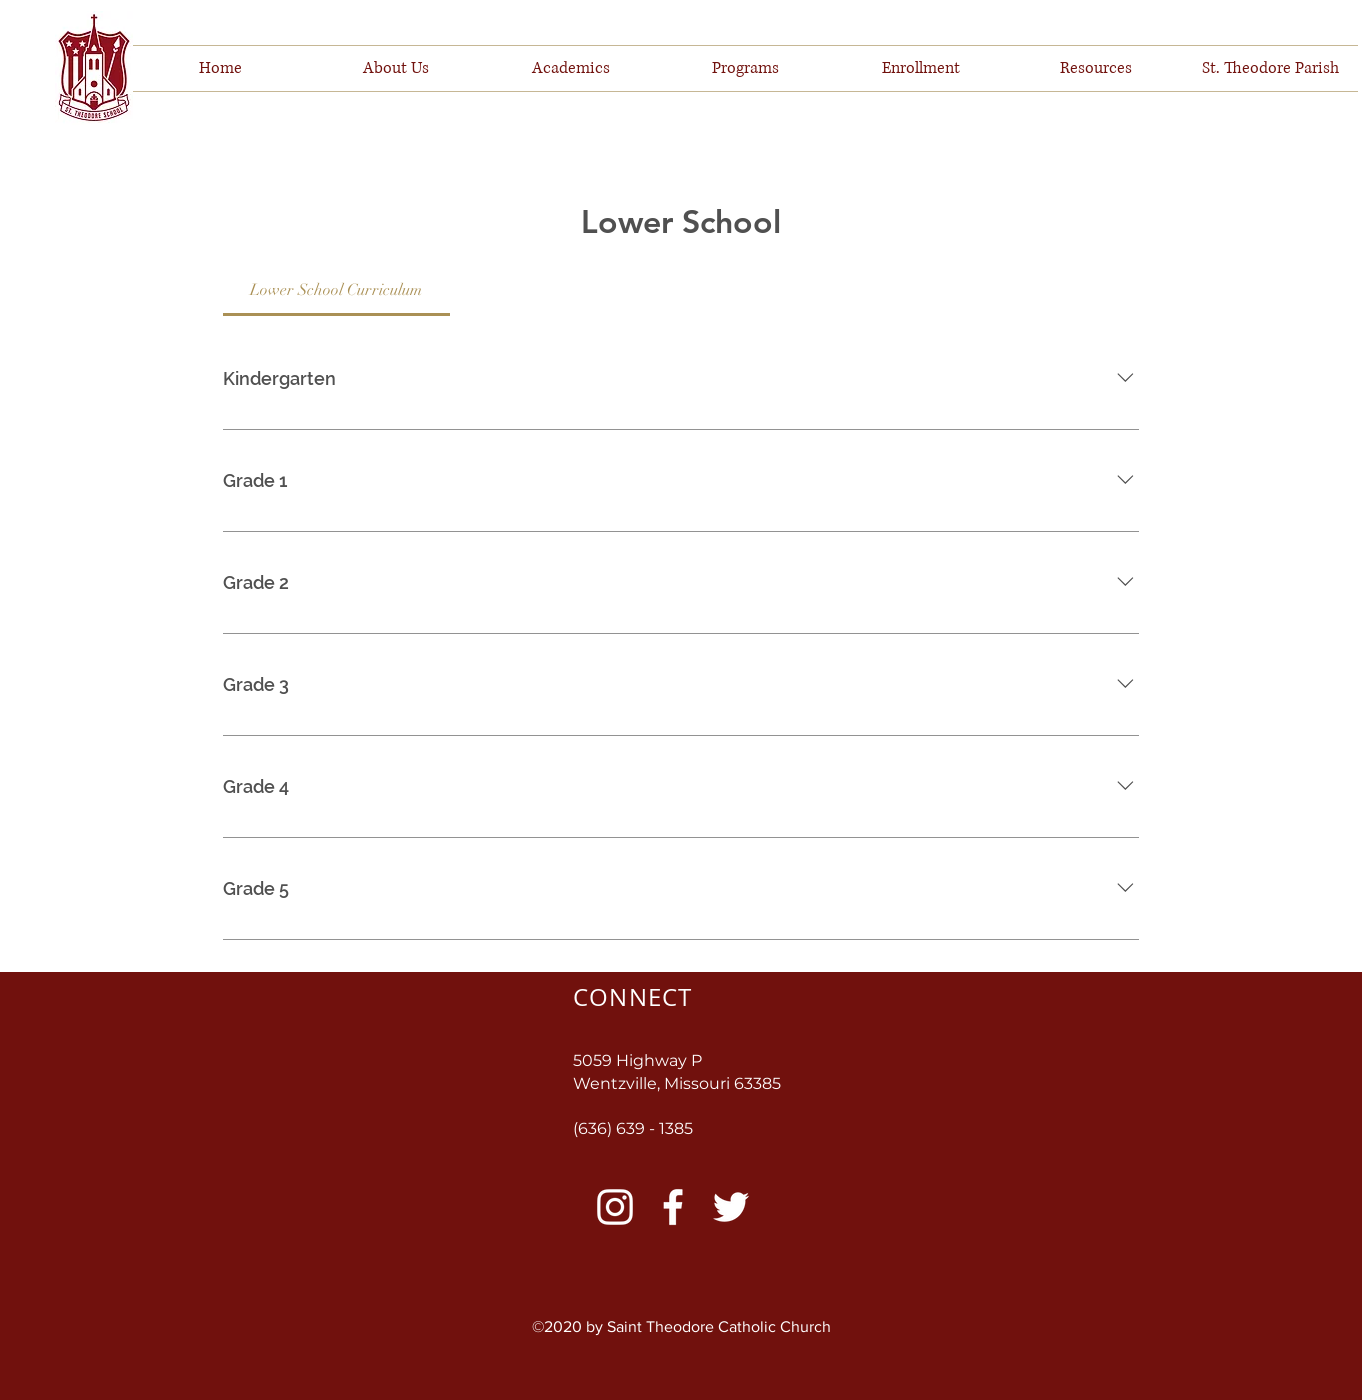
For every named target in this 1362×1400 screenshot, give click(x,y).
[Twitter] (731, 1207)
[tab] (336, 290)
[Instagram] (615, 1207)
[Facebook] (673, 1207)
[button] (395, 68)
